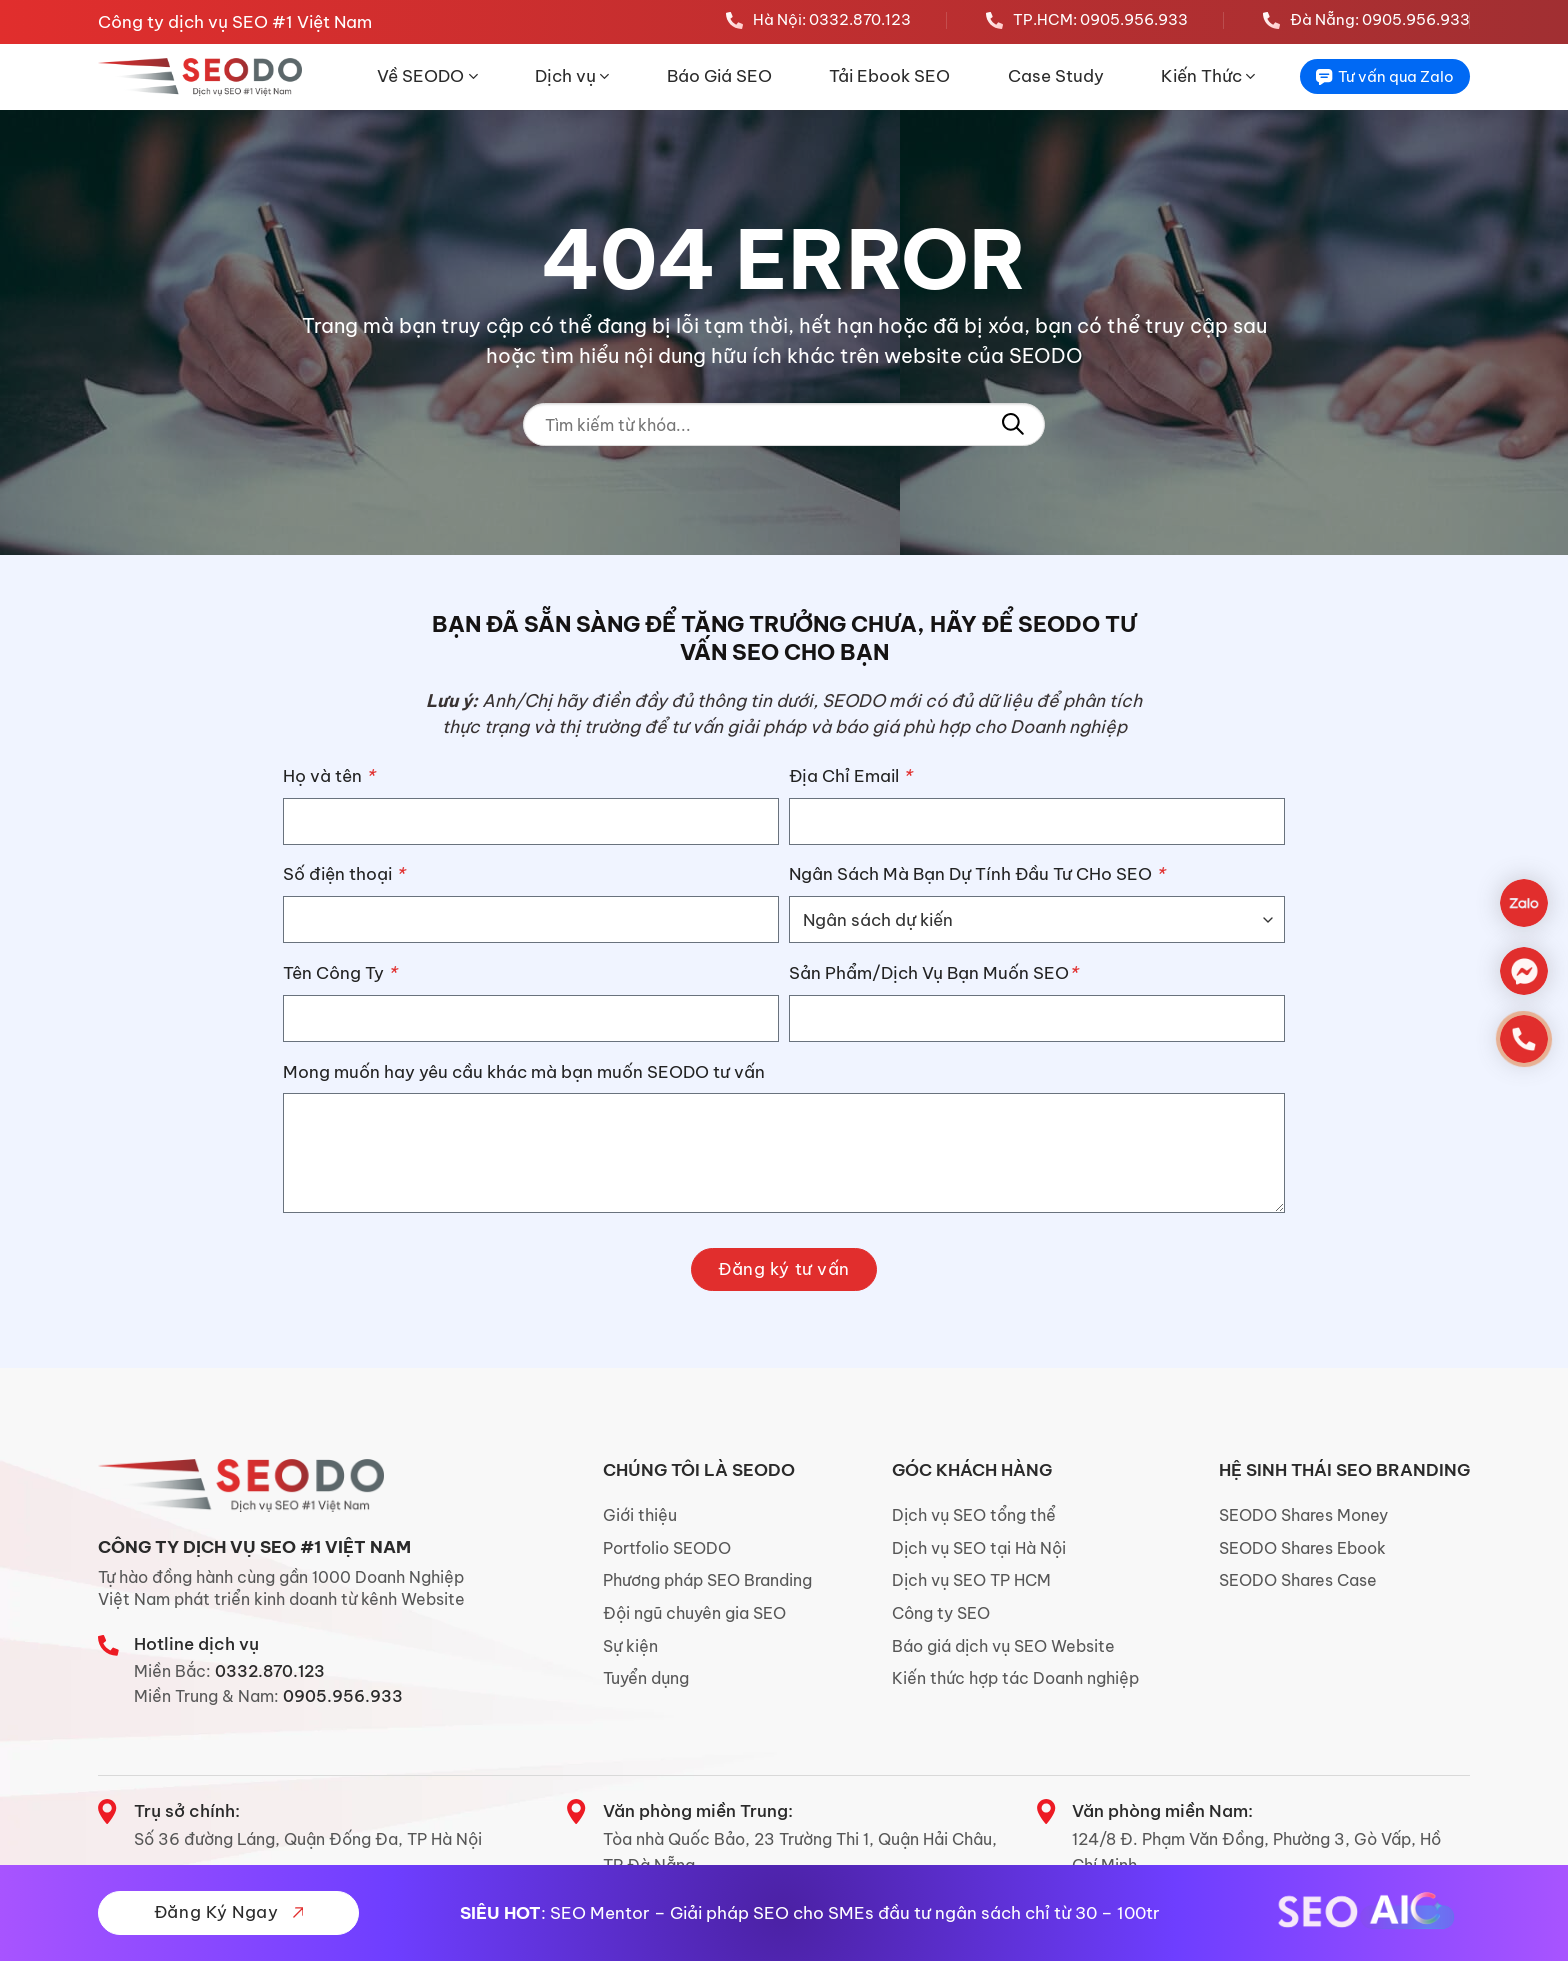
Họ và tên (329, 776)
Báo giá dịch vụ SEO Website (1003, 1646)
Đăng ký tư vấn (783, 1269)
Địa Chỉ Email (850, 776)
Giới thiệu (640, 1515)
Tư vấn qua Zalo (1385, 76)
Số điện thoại (344, 874)
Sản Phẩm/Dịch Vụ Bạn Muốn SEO (933, 973)
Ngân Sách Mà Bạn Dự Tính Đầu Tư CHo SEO (977, 874)
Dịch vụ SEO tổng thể (974, 1515)
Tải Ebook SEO (889, 76)
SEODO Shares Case (1298, 1580)
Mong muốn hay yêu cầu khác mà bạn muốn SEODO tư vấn (524, 1072)
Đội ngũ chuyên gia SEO (694, 1613)
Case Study (1056, 76)
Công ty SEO (941, 1613)
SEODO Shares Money (1303, 1515)
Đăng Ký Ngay (228, 1912)
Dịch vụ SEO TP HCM (971, 1580)
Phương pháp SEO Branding (707, 1580)
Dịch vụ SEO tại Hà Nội (979, 1548)
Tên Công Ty (340, 973)
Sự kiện (630, 1646)
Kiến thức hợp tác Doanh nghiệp (1015, 1678)
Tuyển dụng (646, 1678)
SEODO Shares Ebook (1302, 1548)
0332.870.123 (270, 1671)
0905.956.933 (343, 1696)
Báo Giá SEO (719, 76)
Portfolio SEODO (667, 1548)
